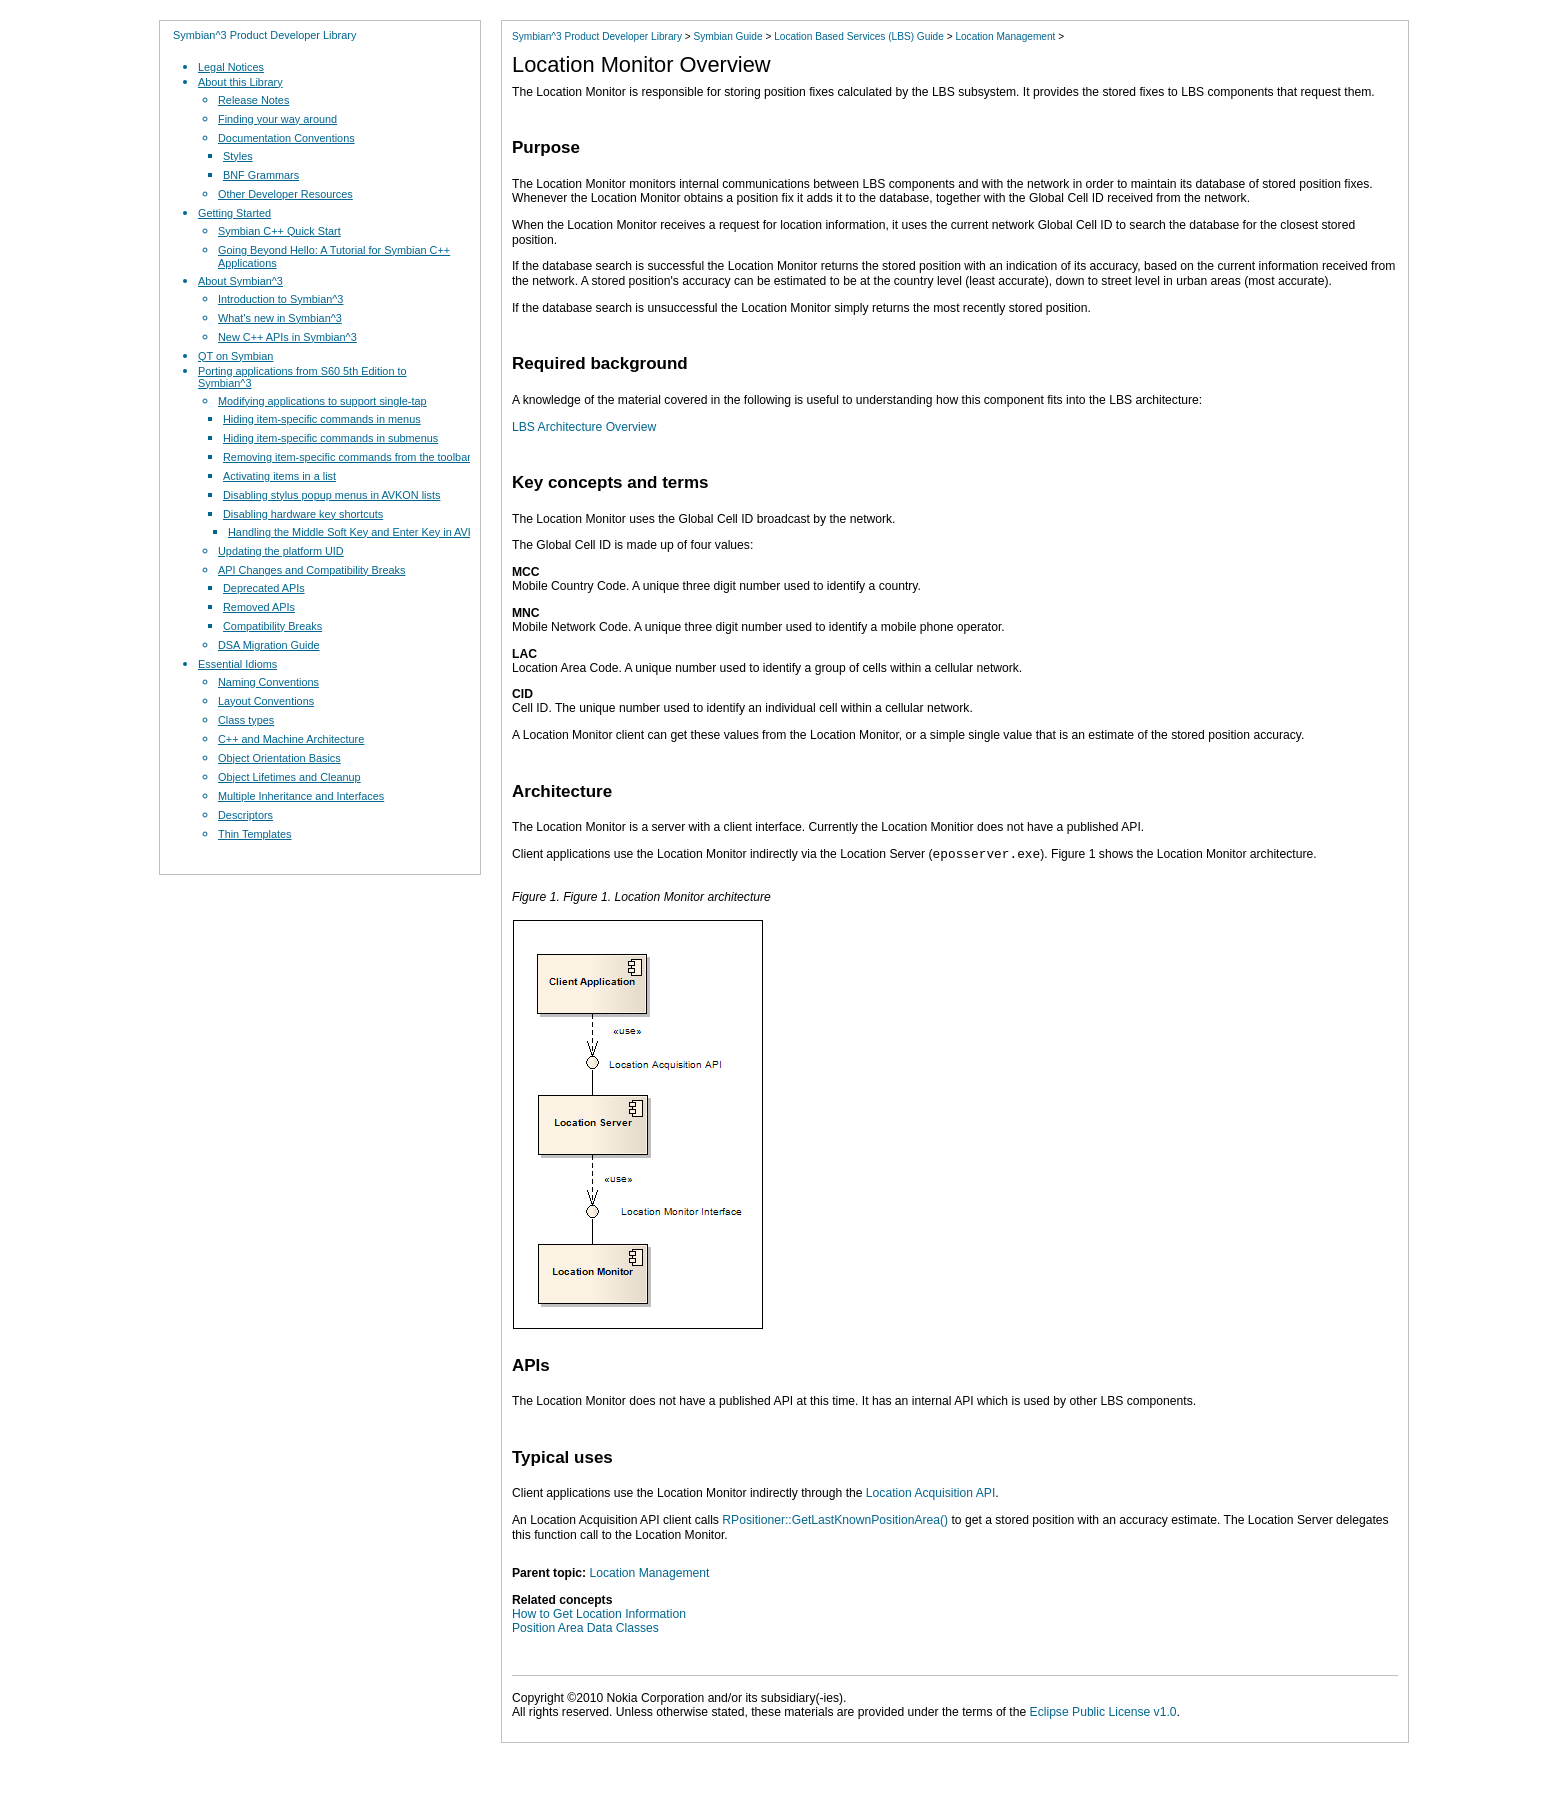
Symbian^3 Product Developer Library (264, 35)
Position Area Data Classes (585, 1628)
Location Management (1005, 36)
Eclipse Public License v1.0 (1103, 1712)
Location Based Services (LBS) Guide (859, 36)
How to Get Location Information (599, 1614)
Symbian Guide (727, 36)
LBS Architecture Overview (584, 427)
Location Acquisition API (930, 1493)
